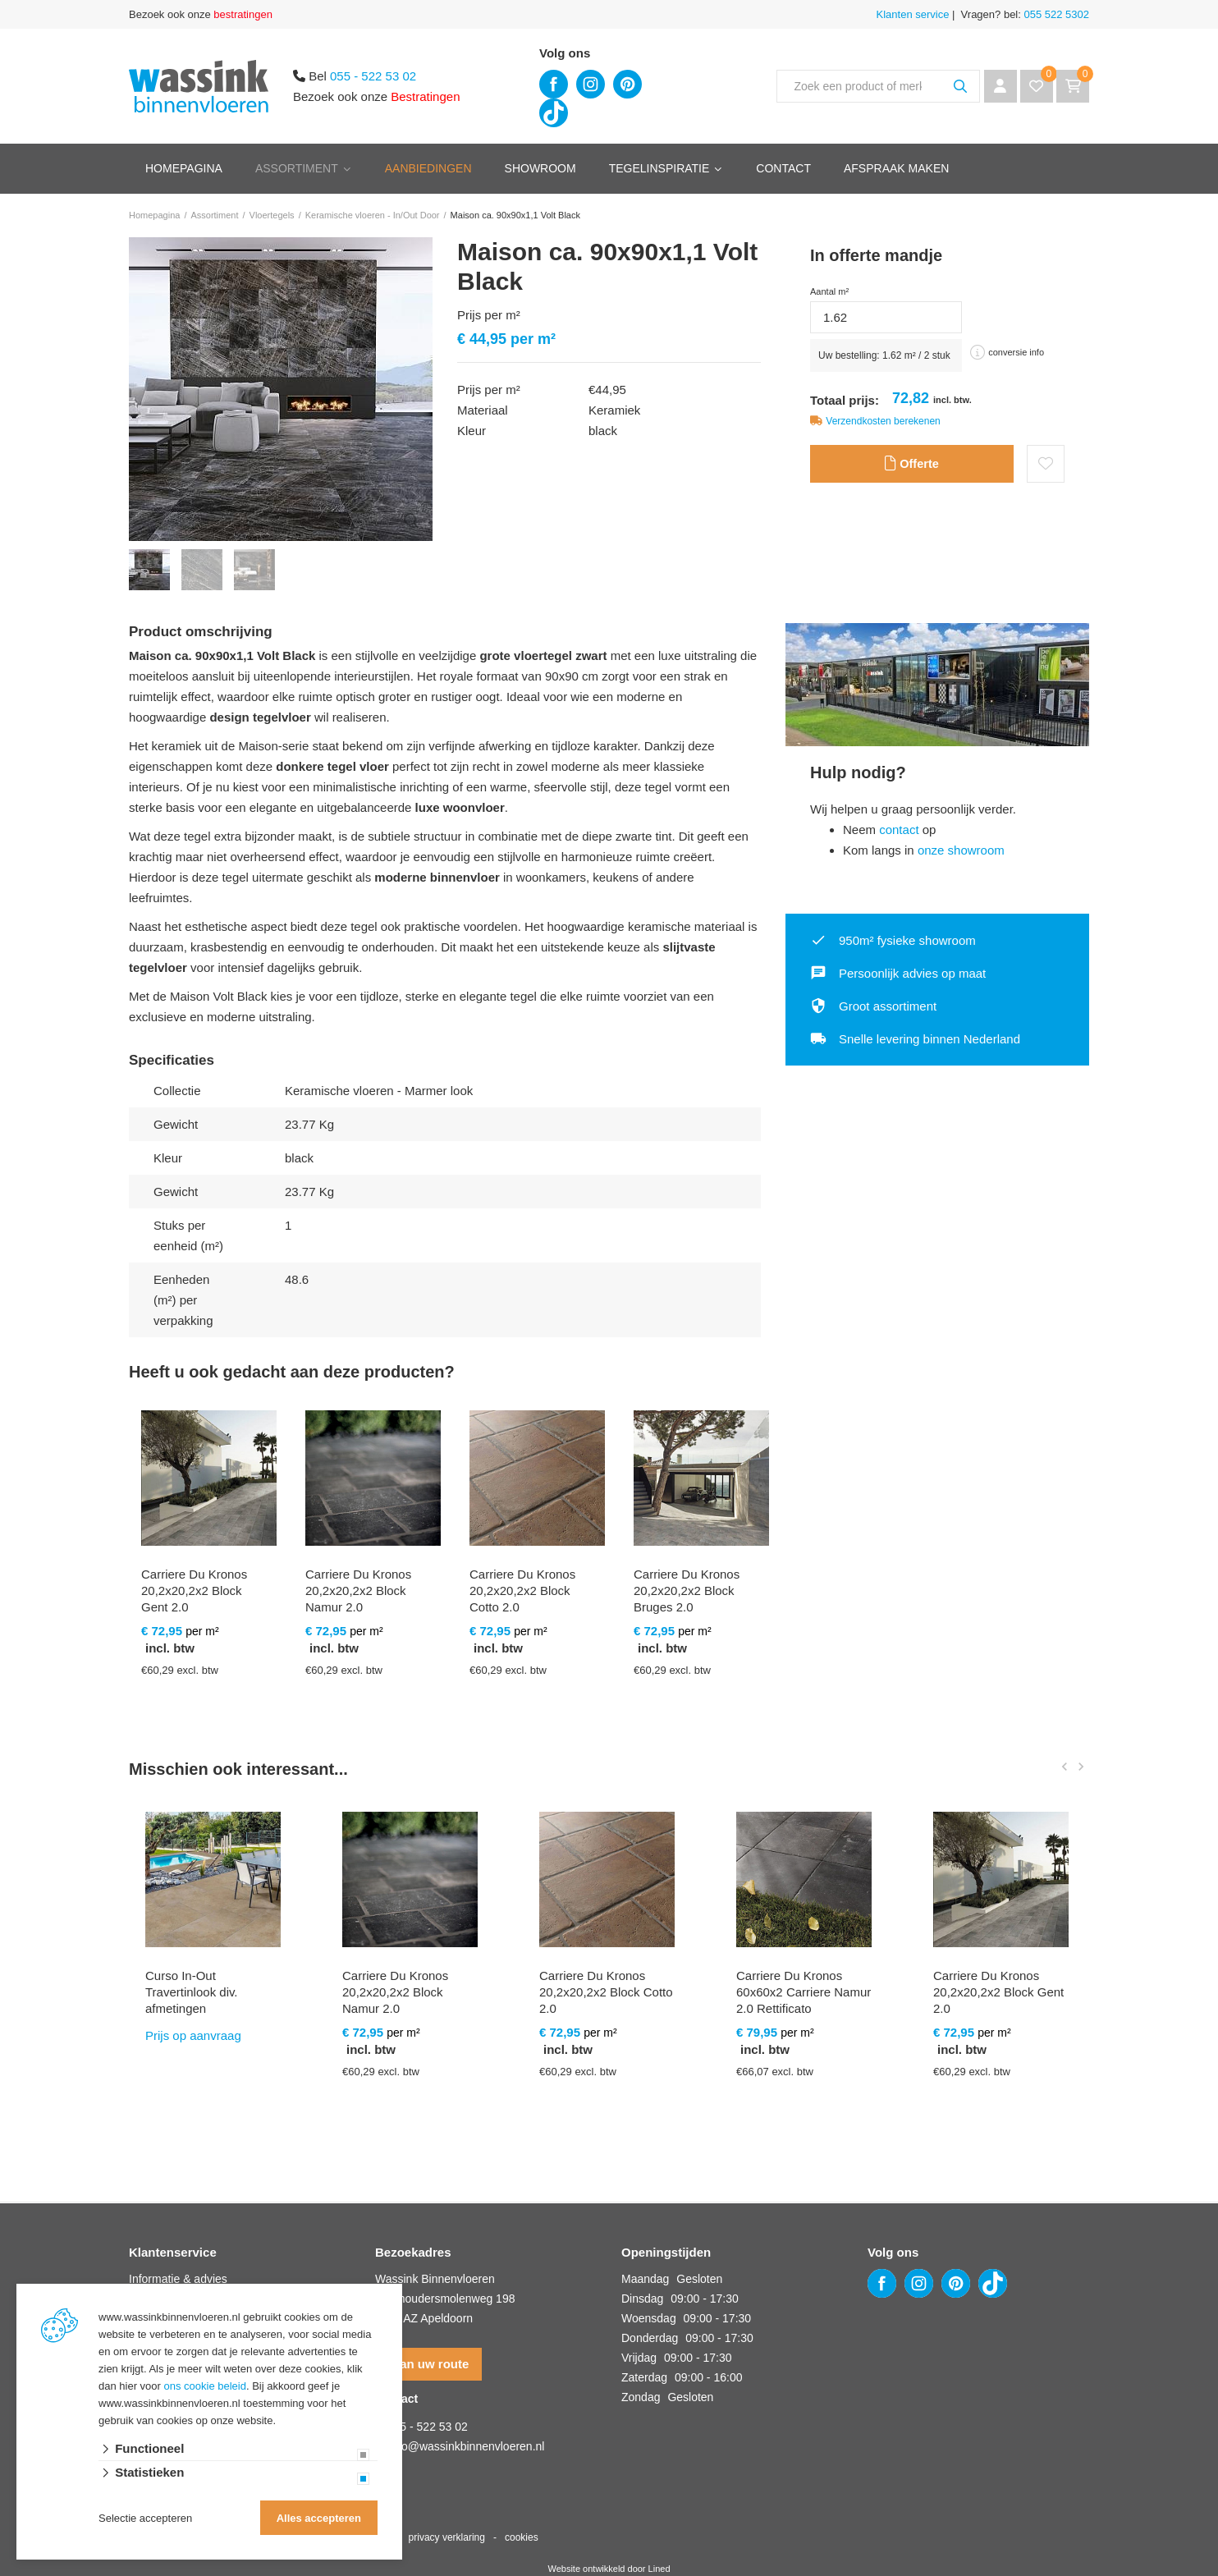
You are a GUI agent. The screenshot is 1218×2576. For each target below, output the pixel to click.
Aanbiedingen (428, 168)
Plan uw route (428, 2364)
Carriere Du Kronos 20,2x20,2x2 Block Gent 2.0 (194, 1590)
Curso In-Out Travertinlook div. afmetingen (191, 1992)
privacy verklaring (447, 2537)
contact (898, 830)
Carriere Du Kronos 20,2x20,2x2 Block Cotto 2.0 (522, 1590)
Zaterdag (644, 2377)
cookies (521, 2537)
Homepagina (183, 168)
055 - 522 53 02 (373, 76)
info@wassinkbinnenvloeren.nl (466, 2446)
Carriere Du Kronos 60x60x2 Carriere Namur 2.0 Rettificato (803, 1992)
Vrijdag (639, 2357)
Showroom (540, 168)
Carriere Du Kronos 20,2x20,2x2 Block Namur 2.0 (358, 1590)
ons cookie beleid (205, 2386)
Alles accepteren (319, 2518)
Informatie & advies (178, 2278)
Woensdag (648, 2318)
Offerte (911, 465)
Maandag (645, 2278)
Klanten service (913, 14)
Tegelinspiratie (659, 168)
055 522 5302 (1055, 14)
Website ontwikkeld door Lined (609, 2569)
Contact (783, 168)
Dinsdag (642, 2298)
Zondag (640, 2397)
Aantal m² (829, 291)
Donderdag (649, 2338)
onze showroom (961, 850)
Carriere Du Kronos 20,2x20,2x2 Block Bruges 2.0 (687, 1590)
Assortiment (296, 168)
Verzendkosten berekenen (883, 421)
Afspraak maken (896, 168)
